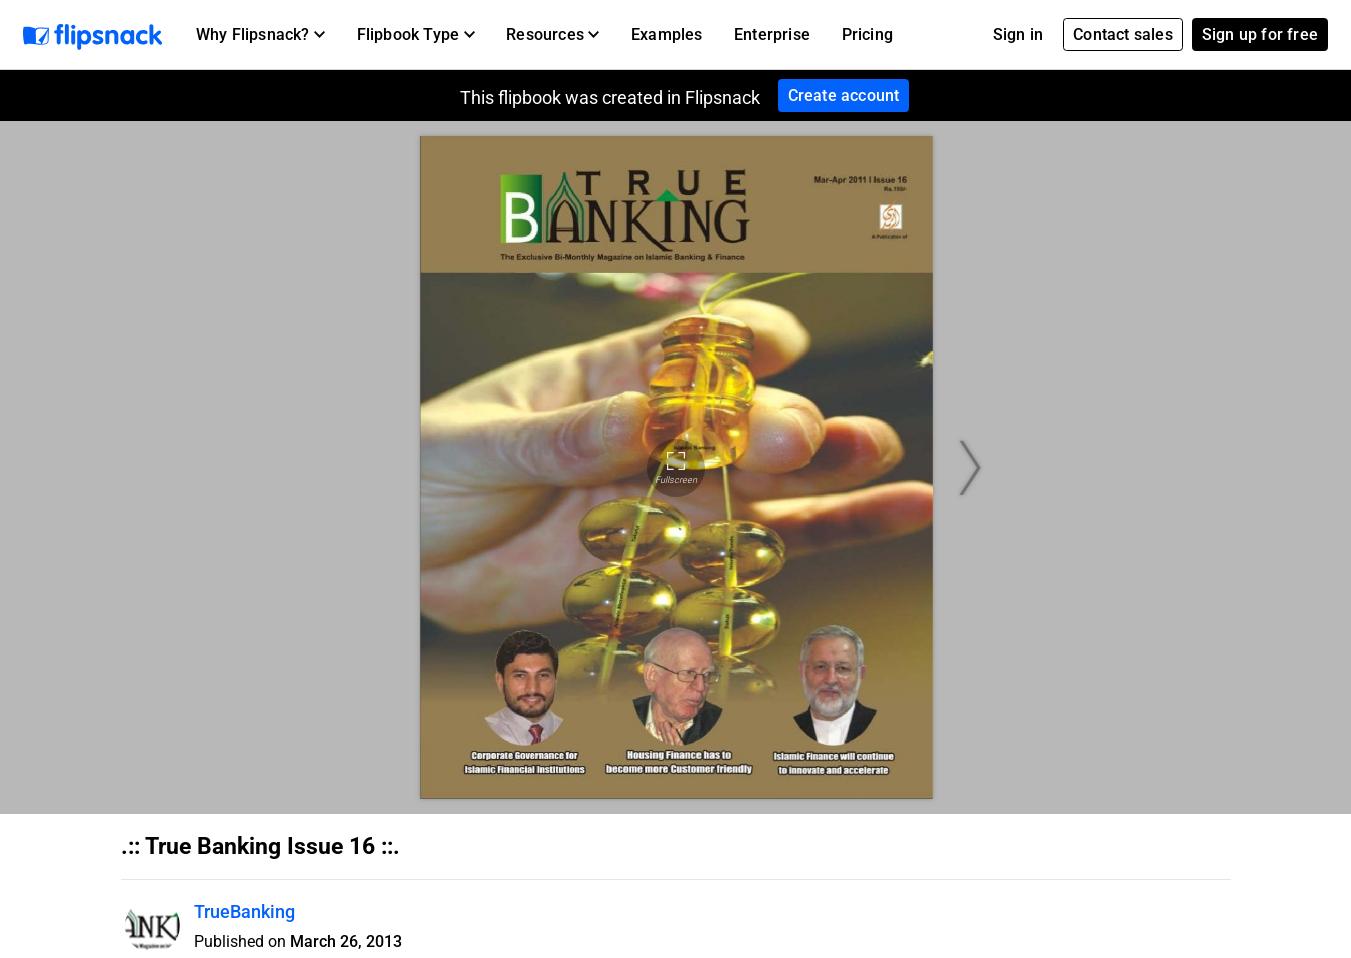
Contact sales (1123, 34)
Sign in (1018, 34)
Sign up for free (1260, 34)
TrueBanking (244, 911)
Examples (667, 34)
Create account (844, 95)
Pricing (867, 34)
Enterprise (772, 34)
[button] (260, 35)
